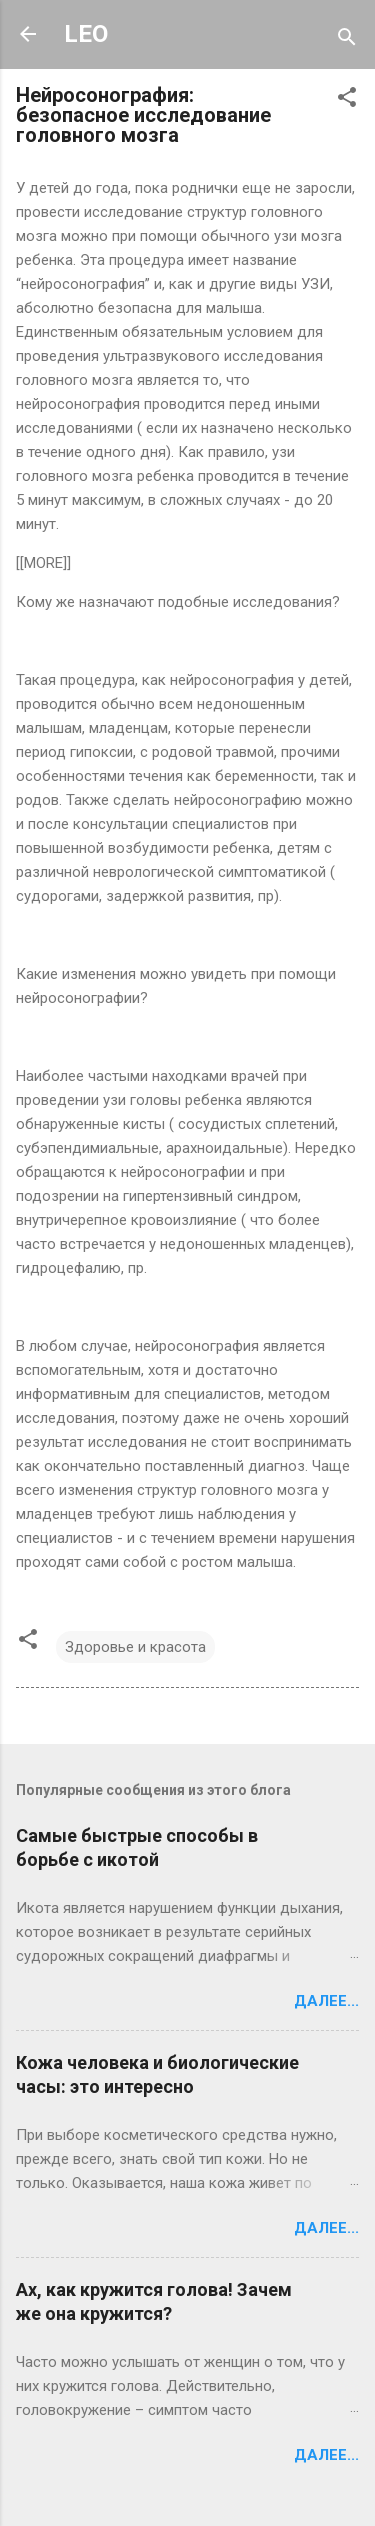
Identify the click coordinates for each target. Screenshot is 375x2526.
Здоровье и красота (135, 1647)
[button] (347, 100)
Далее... (326, 2001)
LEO (86, 34)
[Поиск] (347, 40)
